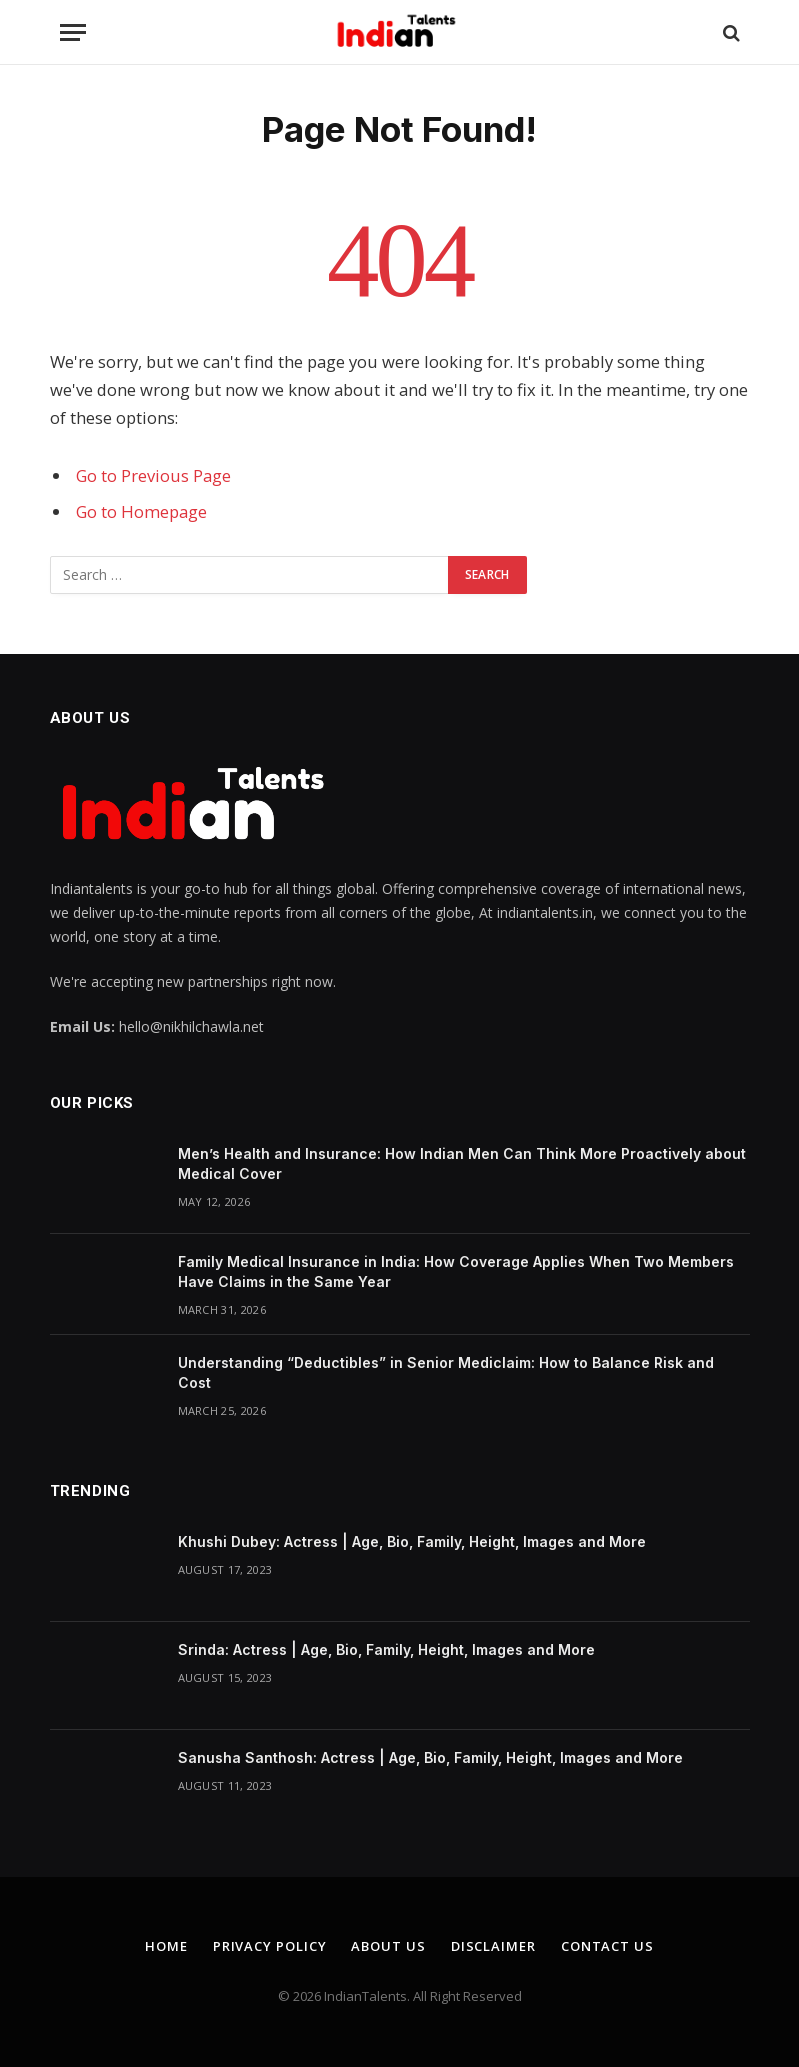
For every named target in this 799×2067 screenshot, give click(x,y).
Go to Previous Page (153, 475)
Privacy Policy (270, 1946)
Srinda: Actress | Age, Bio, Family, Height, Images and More (386, 1649)
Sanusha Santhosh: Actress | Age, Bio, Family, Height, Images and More (430, 1757)
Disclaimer (493, 1946)
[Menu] (73, 32)
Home (166, 1946)
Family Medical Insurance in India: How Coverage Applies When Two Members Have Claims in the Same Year (456, 1271)
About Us (388, 1946)
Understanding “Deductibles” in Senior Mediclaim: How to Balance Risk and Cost (446, 1372)
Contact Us (607, 1946)
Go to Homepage (141, 511)
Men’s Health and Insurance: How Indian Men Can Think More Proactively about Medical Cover (462, 1163)
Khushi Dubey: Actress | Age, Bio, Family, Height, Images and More (412, 1541)
